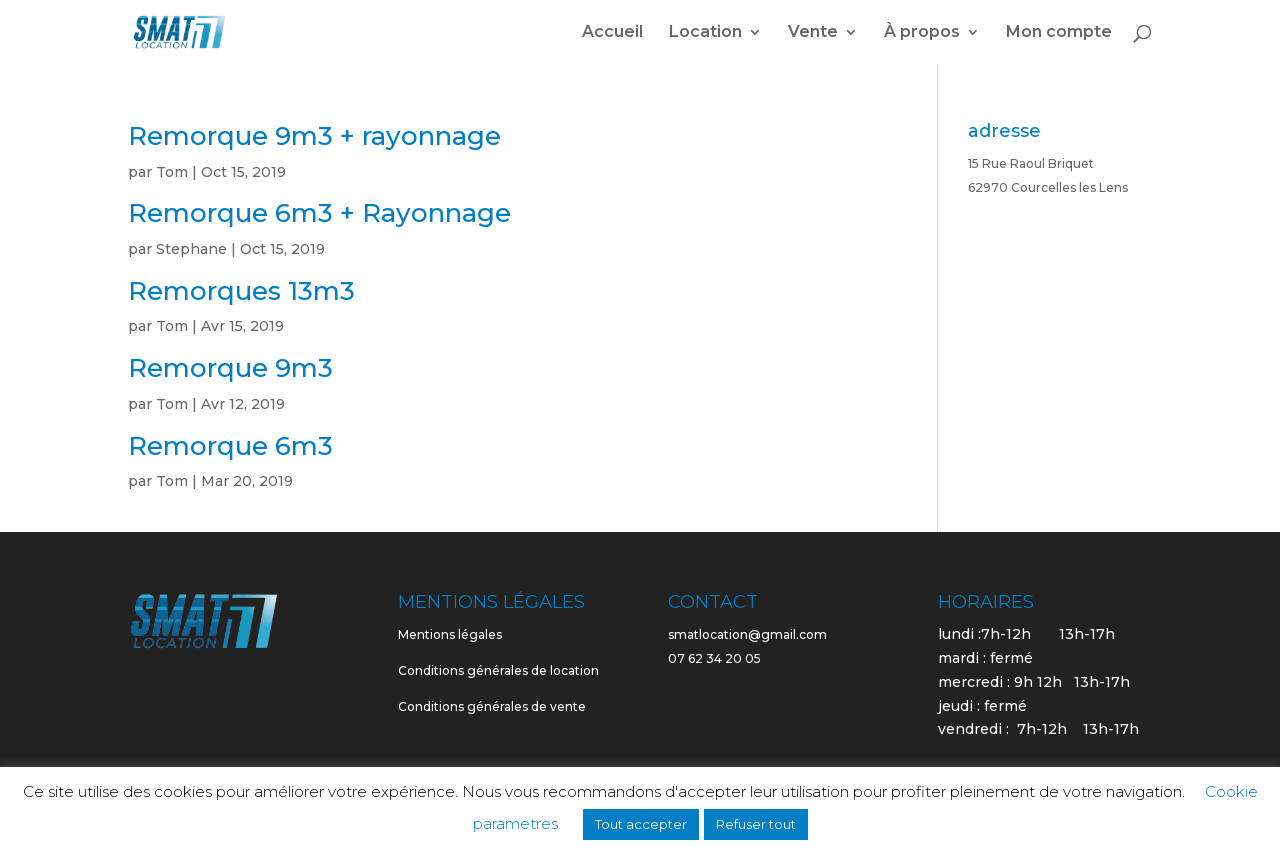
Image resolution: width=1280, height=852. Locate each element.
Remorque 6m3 (230, 446)
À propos (922, 33)
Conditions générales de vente (492, 706)
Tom (172, 172)
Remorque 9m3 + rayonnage (314, 136)
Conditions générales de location (498, 670)
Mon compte (1059, 33)
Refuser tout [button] (756, 824)
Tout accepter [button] (641, 824)
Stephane (191, 249)
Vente (813, 33)
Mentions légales (450, 634)
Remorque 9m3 (230, 368)
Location (705, 33)
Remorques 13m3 (241, 291)
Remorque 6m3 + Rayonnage (319, 213)
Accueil (612, 33)
